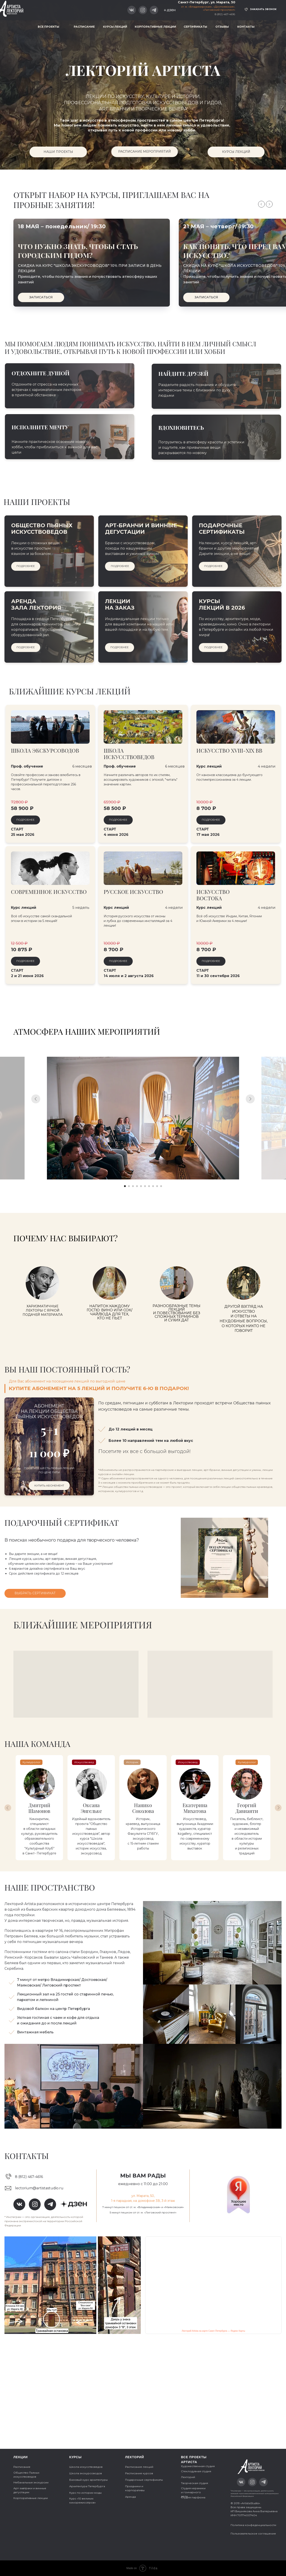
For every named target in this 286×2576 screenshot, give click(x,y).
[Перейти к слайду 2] (129, 1186)
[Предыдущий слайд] (261, 204)
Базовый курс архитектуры (88, 2479)
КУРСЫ (75, 2457)
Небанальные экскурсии (30, 2482)
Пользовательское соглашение (253, 2533)
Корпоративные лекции (30, 2498)
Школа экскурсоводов (85, 2473)
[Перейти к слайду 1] (125, 1186)
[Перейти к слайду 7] (149, 1186)
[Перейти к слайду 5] (141, 1186)
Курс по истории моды (85, 2492)
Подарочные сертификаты (144, 2479)
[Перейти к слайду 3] (133, 1186)
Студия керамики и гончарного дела (193, 2492)
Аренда (130, 2496)
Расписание (21, 2466)
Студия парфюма (193, 2497)
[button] (260, 9)
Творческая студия (194, 2483)
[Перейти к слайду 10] (161, 1186)
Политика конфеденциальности (253, 2525)
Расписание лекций (139, 2466)
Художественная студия (198, 2466)
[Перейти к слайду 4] (137, 1186)
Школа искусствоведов (86, 2466)
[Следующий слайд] (269, 204)
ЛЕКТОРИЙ (134, 2457)
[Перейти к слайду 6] (145, 1186)
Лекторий (188, 2477)
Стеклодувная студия (196, 2471)
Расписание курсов (139, 2473)
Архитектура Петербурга (87, 2486)
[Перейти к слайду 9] (157, 1186)
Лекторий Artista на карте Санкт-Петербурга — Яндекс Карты (213, 2331)
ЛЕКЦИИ (20, 2457)
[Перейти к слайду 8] (153, 1186)
